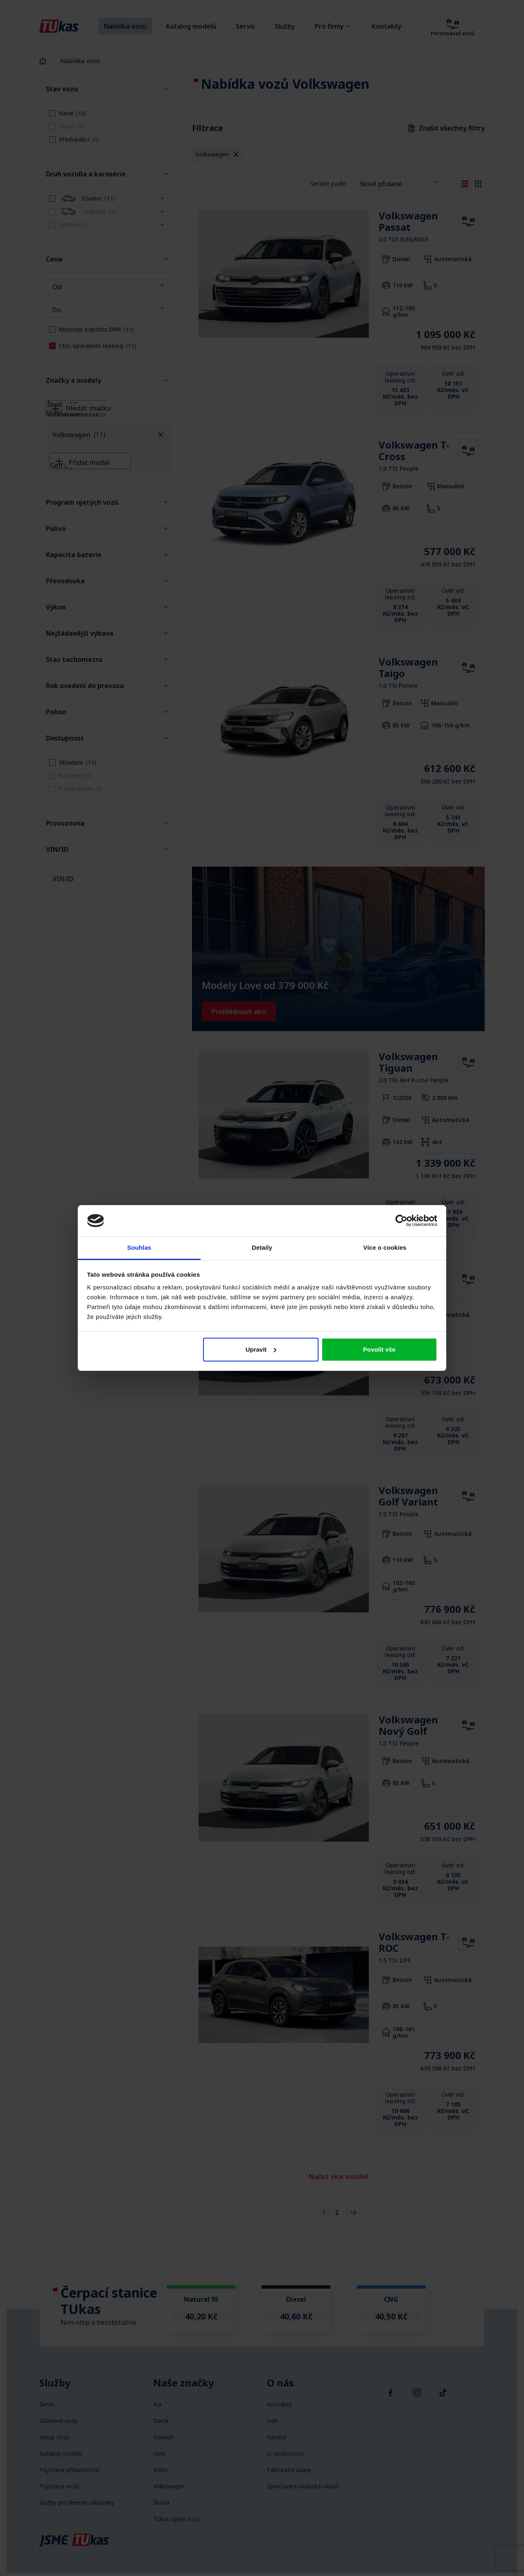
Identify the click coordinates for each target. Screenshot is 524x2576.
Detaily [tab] (262, 1247)
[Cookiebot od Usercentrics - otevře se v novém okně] (401, 1221)
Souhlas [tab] (139, 1247)
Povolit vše (379, 1349)
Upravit (261, 1349)
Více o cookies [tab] (385, 1247)
